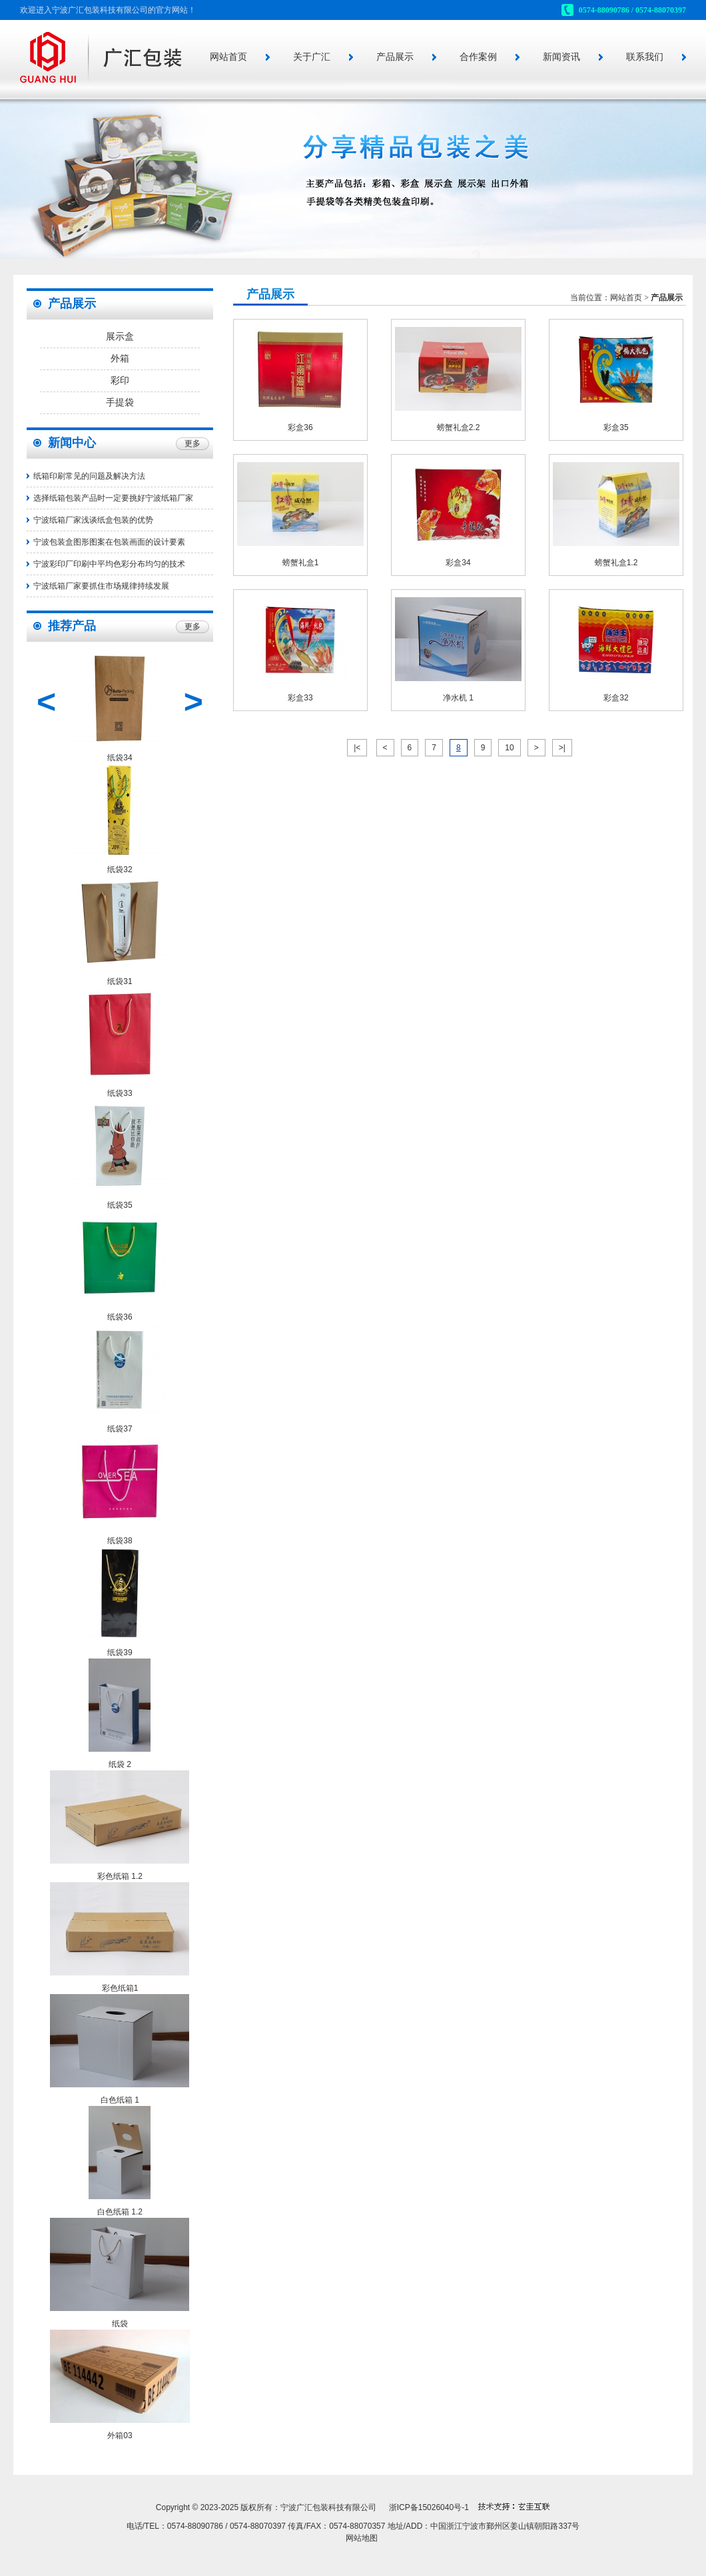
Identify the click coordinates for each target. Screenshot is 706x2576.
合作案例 (478, 57)
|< (357, 747)
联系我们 (644, 57)
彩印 (120, 381)
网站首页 (228, 57)
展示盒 (120, 337)
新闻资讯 (561, 57)
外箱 (120, 359)
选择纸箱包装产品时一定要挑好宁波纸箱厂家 (113, 498)
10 (509, 747)
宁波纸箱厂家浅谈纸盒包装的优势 (93, 520)
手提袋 (120, 402)
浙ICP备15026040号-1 (429, 2507)
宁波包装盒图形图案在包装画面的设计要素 (109, 542)
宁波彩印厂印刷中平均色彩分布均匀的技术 (109, 564)
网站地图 (362, 2538)
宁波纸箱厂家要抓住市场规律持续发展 (101, 586)
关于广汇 (311, 57)
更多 (192, 443)
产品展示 (395, 57)
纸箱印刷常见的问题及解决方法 (89, 476)
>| (562, 747)
